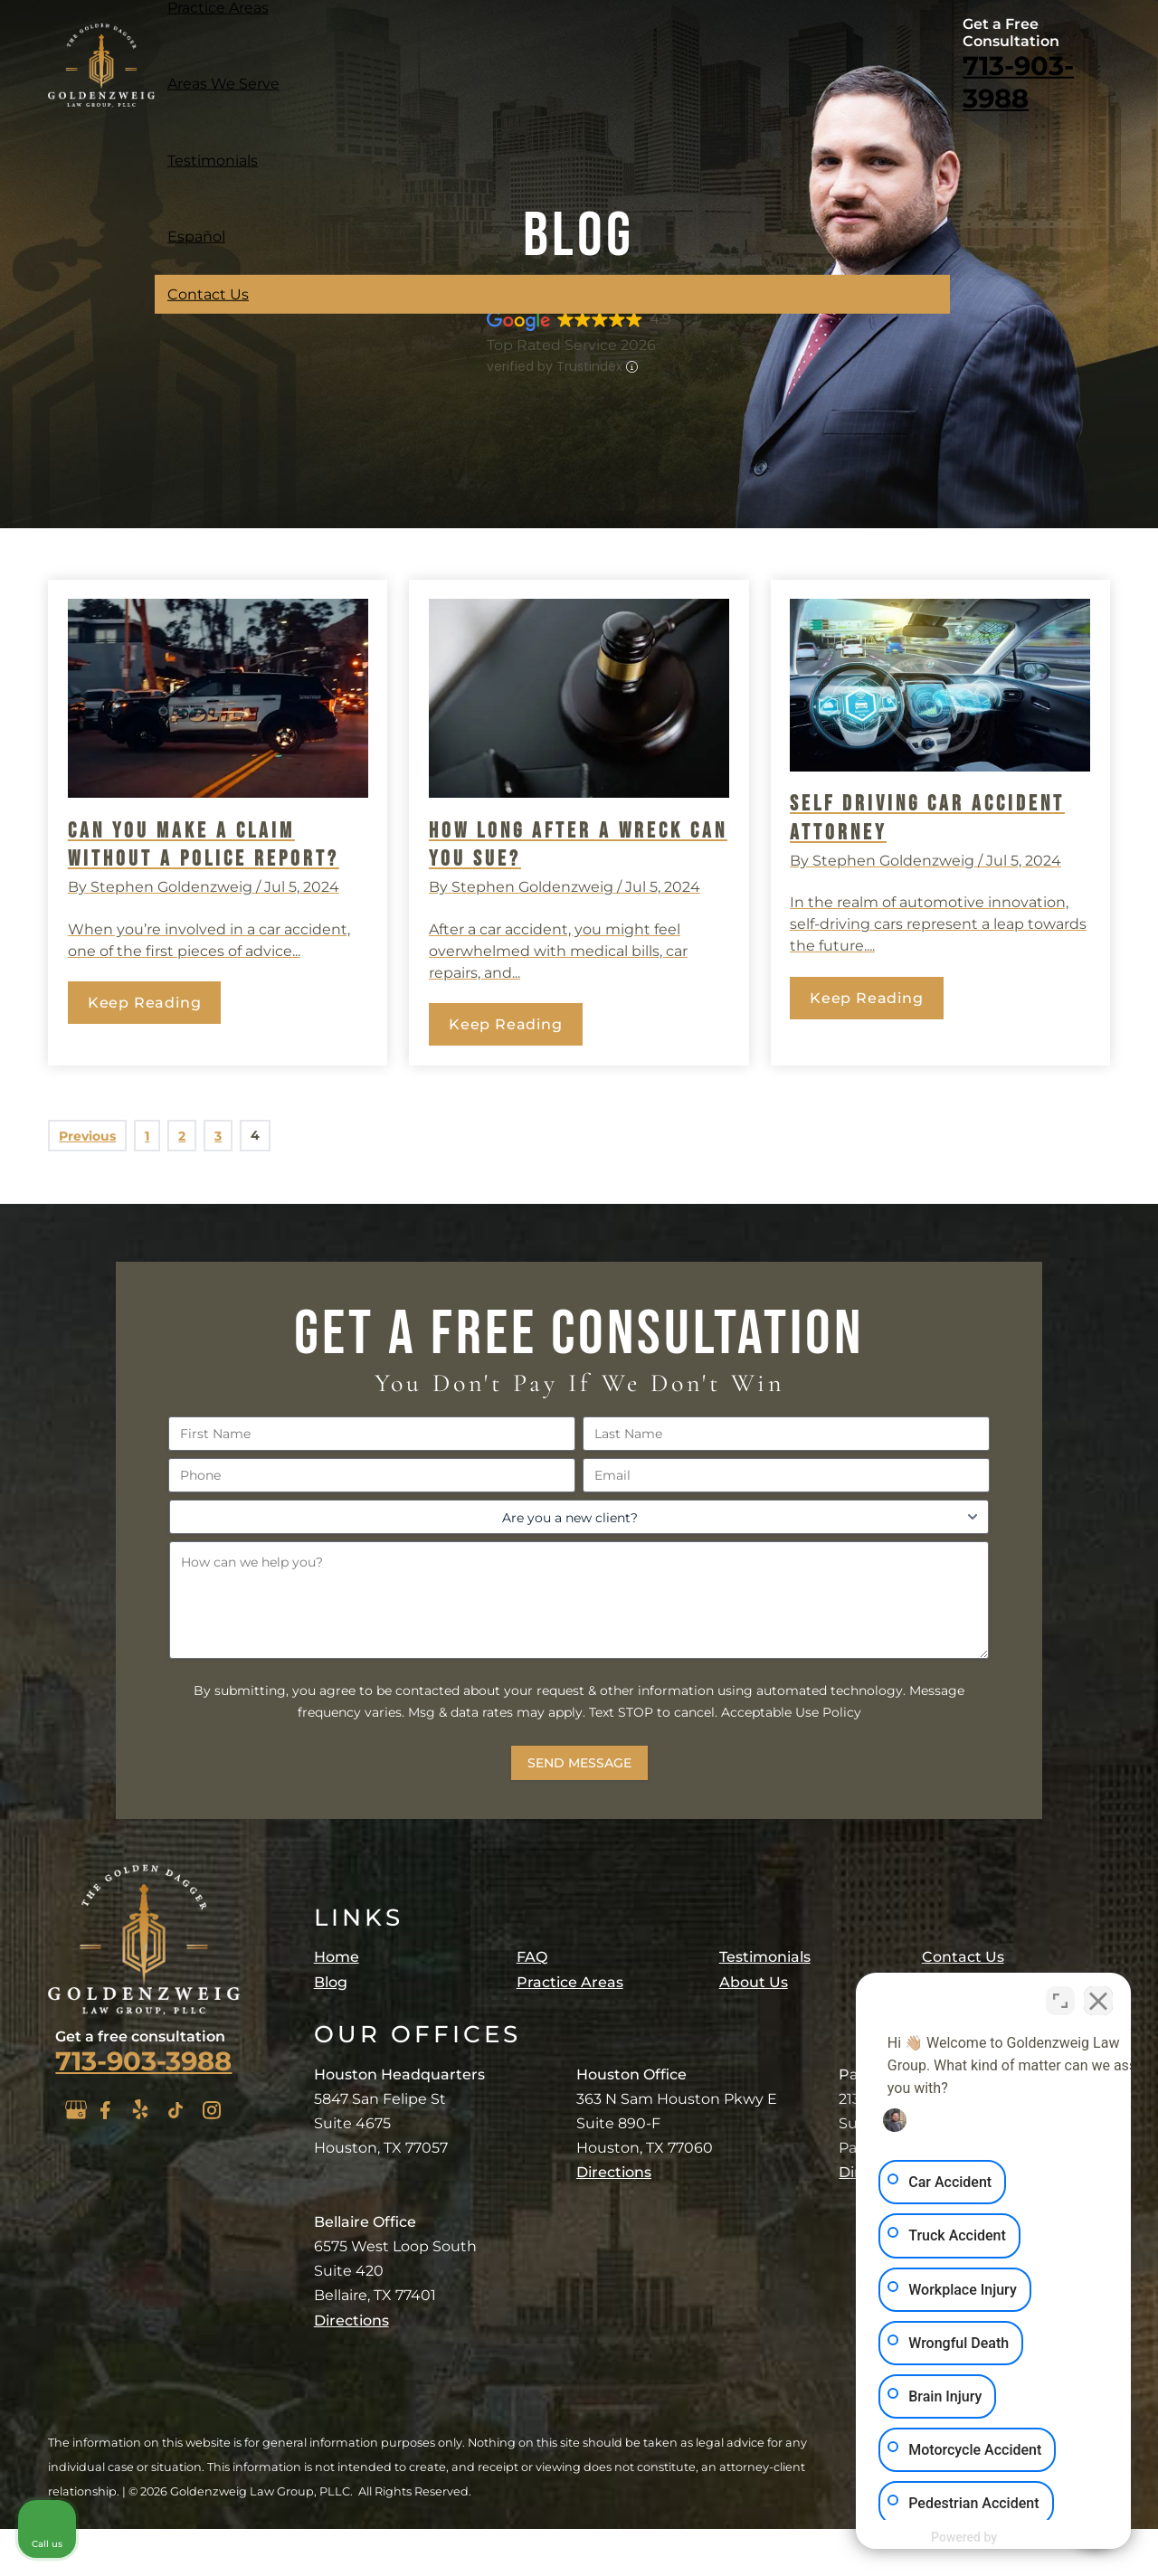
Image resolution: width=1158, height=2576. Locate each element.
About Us (753, 1982)
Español (196, 236)
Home (336, 1956)
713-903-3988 (1018, 82)
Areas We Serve (223, 83)
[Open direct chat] (1060, 1998)
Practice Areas (570, 1982)
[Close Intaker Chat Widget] (1098, 1998)
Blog (330, 1982)
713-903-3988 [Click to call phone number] (143, 2061)
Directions (351, 2320)
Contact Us (208, 294)
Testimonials (212, 159)
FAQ (532, 1956)
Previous (87, 1136)
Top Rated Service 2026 (571, 345)
